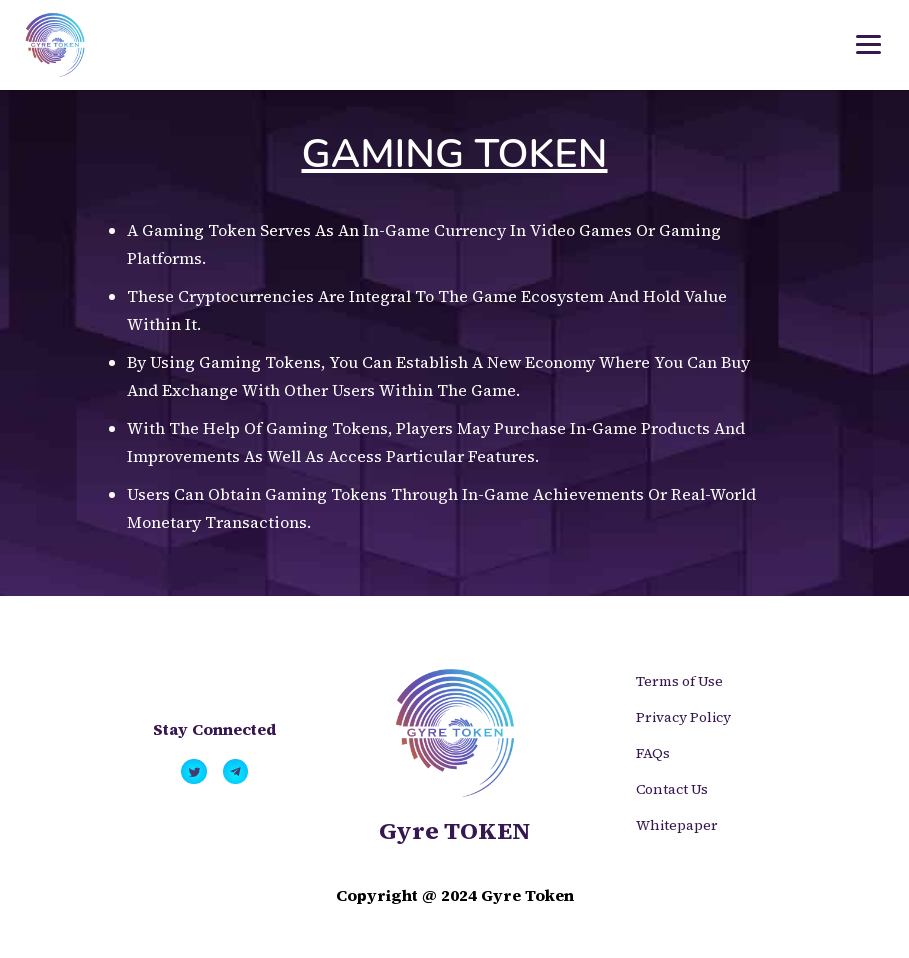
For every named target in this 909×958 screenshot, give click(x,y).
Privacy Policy (683, 717)
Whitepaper (677, 825)
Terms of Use (679, 681)
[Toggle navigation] (868, 45)
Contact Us (672, 789)
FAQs (653, 753)
